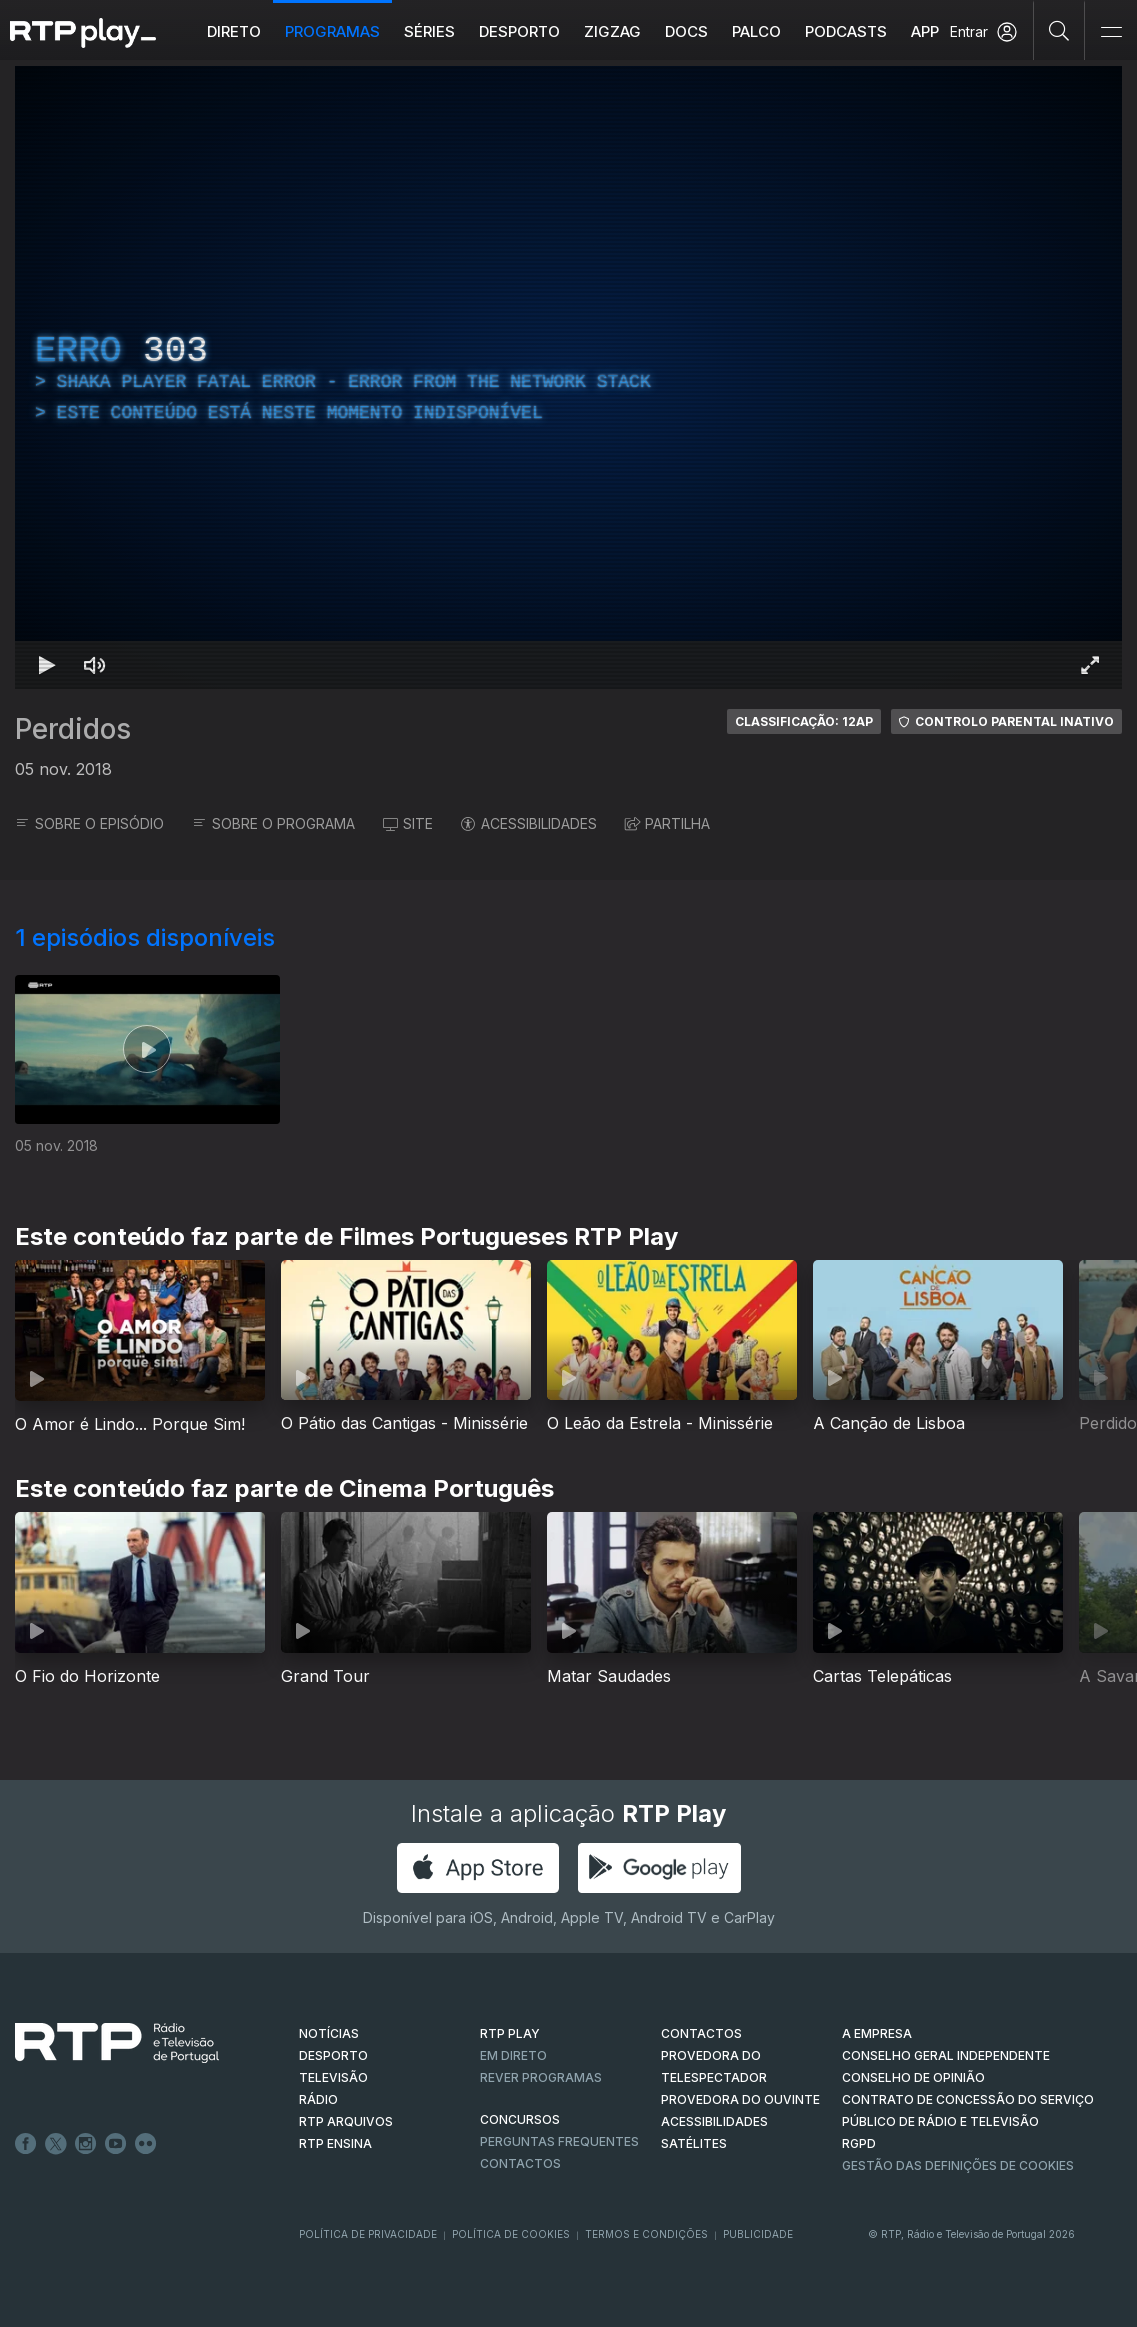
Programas (332, 31)
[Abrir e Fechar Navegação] (1111, 32)
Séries (429, 31)
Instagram (86, 2144)
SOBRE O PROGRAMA (273, 823)
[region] (568, 377)
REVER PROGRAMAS (541, 2077)
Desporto (519, 31)
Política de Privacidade (368, 2234)
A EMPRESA (877, 2033)
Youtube (116, 2144)
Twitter (56, 2144)
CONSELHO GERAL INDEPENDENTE (946, 2055)
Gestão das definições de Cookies (958, 2165)
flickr (146, 2144)
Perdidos (73, 729)
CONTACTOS (701, 2033)
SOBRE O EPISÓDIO (89, 823)
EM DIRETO (513, 2055)
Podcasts (846, 31)
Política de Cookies (511, 2234)
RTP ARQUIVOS (346, 2121)
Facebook (26, 2144)
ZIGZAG (612, 31)
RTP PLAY (510, 2033)
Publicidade (758, 2234)
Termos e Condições (646, 2234)
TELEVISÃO (333, 2077)
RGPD (859, 2143)
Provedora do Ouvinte (740, 2099)
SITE (408, 823)
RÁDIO (318, 2099)
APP (925, 31)
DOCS (686, 31)
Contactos (520, 2163)
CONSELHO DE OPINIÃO (913, 2077)
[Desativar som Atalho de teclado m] (95, 665)
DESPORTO (333, 2055)
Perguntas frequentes (559, 2141)
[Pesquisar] (1059, 30)
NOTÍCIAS (329, 2033)
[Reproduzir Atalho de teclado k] (47, 665)
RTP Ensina (335, 2143)
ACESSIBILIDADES (529, 823)
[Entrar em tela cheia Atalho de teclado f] (1090, 665)
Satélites (694, 2143)
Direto (234, 31)
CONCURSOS (520, 2119)
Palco (756, 31)
